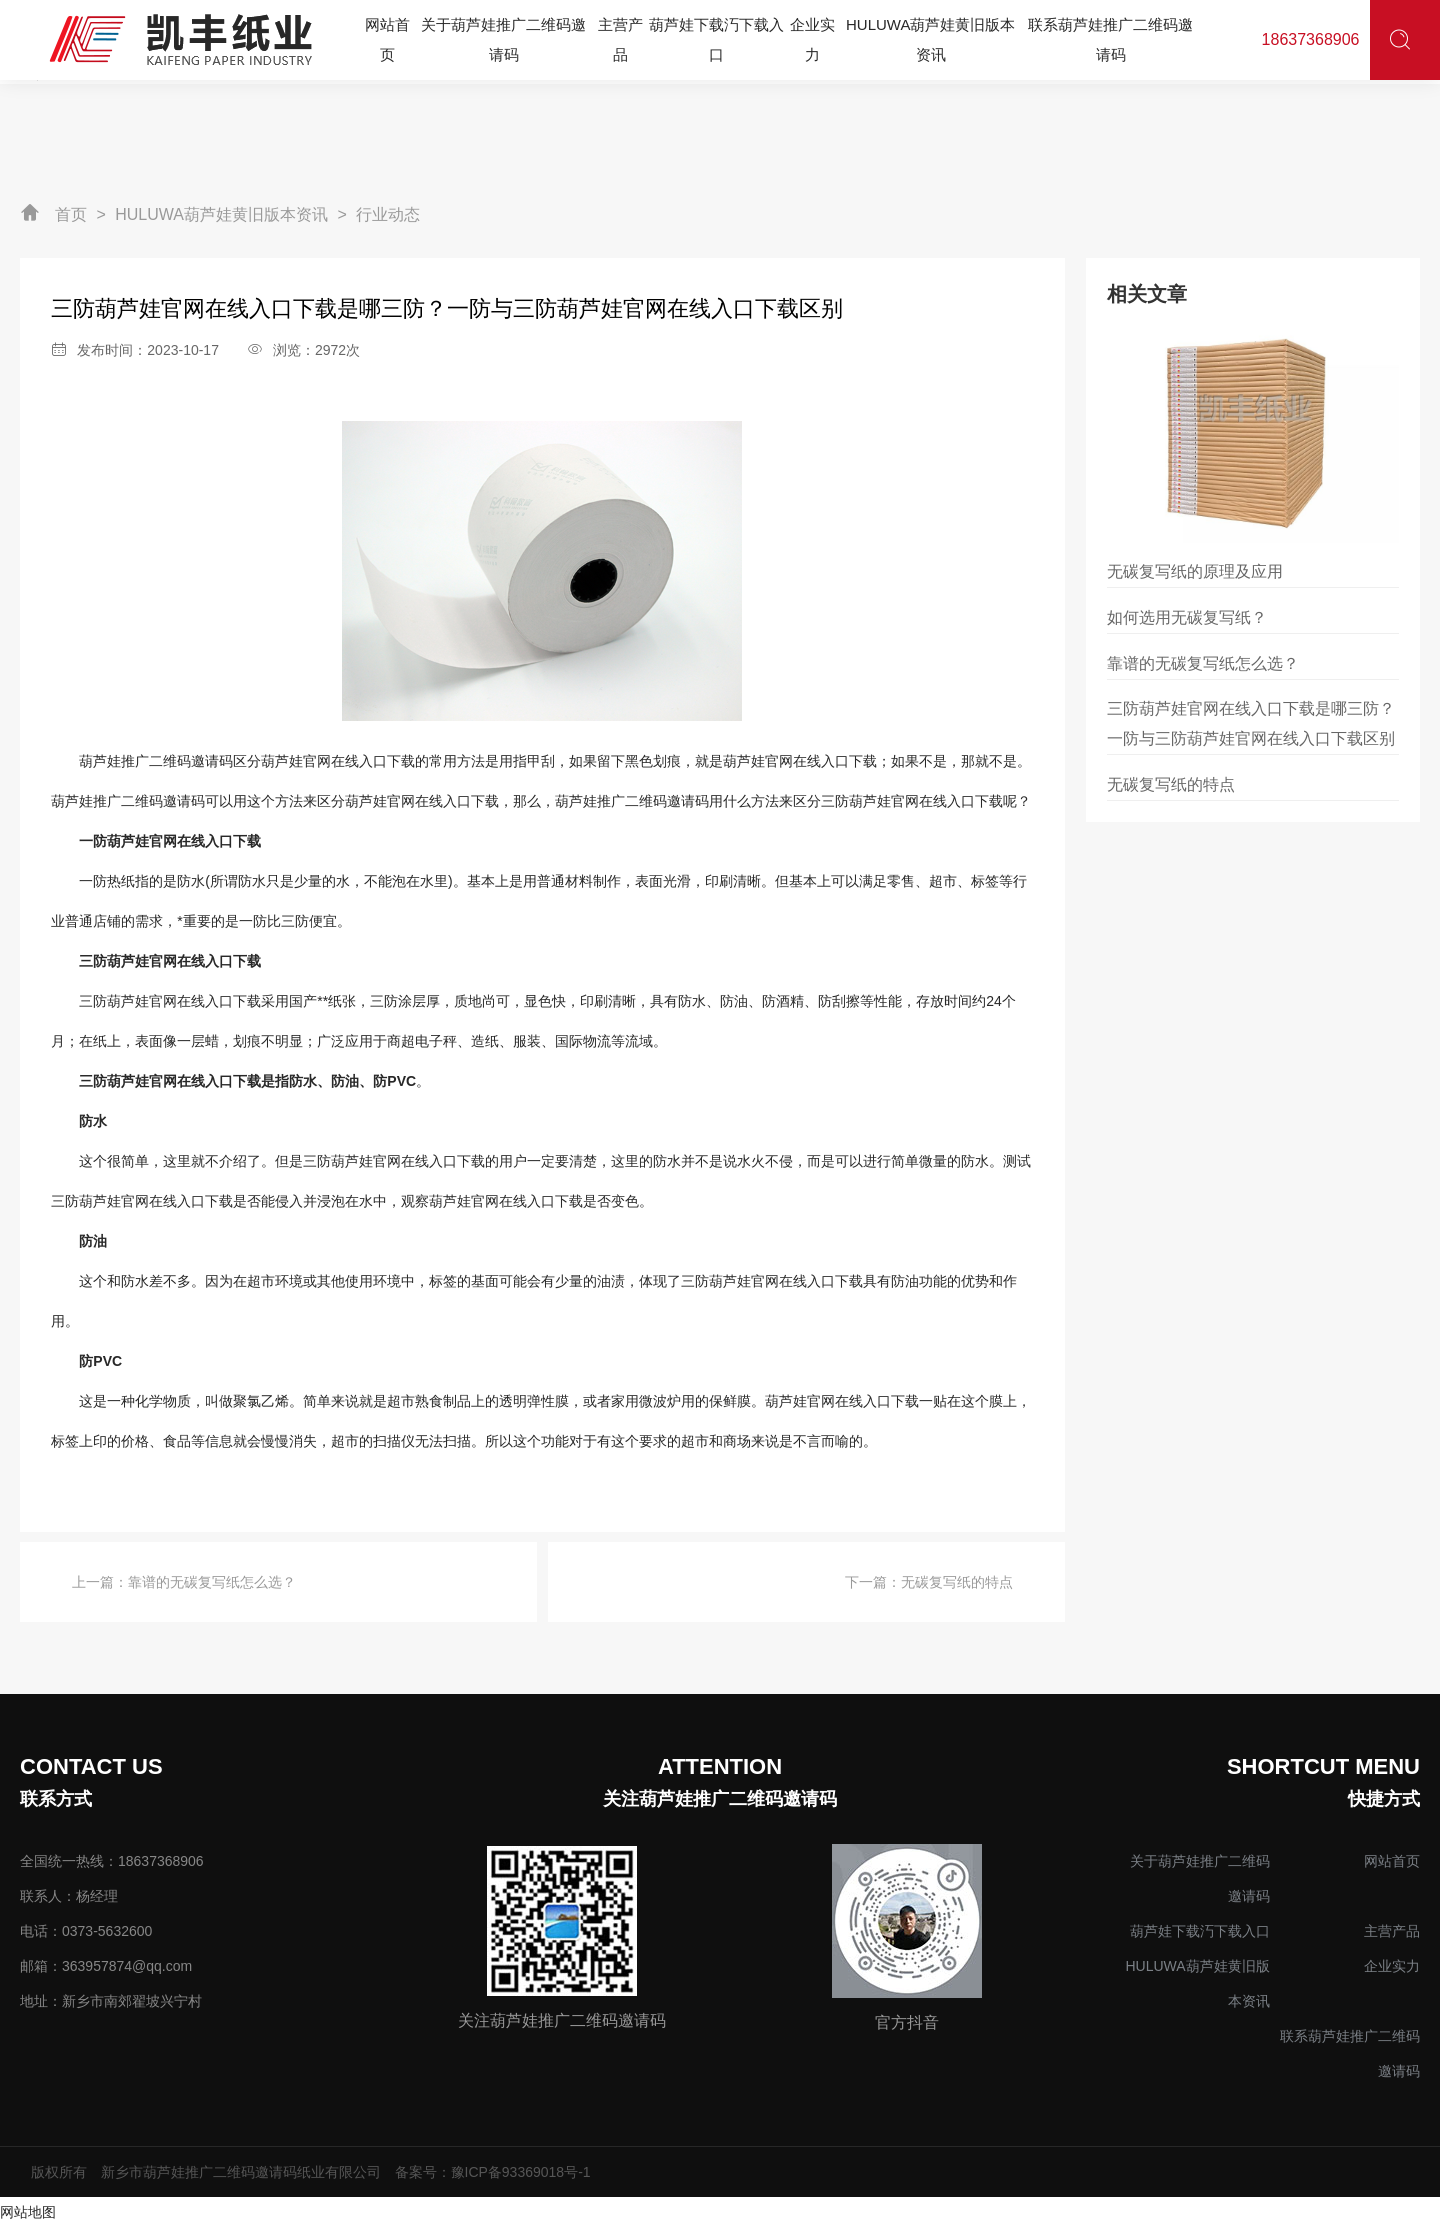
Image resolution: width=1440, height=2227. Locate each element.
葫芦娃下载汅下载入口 (1200, 1931)
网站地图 (28, 2212)
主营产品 (1392, 1931)
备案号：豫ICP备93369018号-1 (493, 2172)
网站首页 (1392, 1861)
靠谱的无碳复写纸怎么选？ (212, 1582)
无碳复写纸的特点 (957, 1582)
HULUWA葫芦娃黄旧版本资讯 (221, 214)
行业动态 (388, 214)
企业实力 (1392, 1966)
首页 (71, 214)
